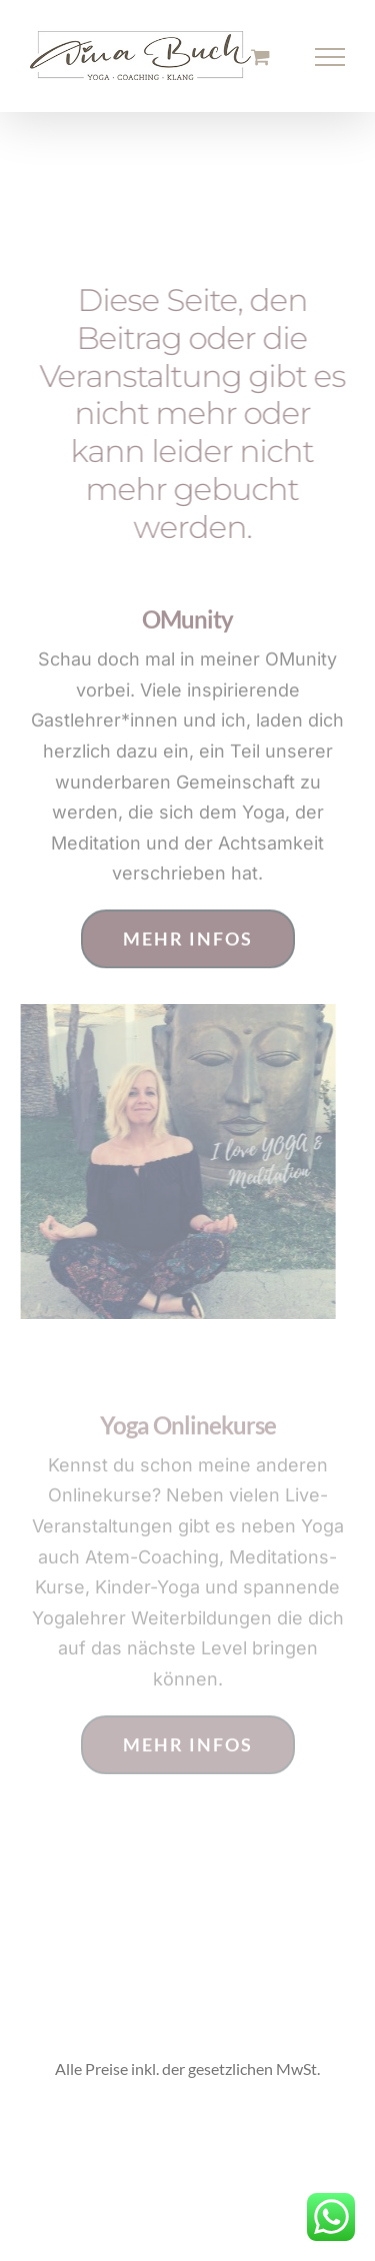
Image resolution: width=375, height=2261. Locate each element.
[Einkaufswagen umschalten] (260, 56)
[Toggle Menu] (330, 57)
